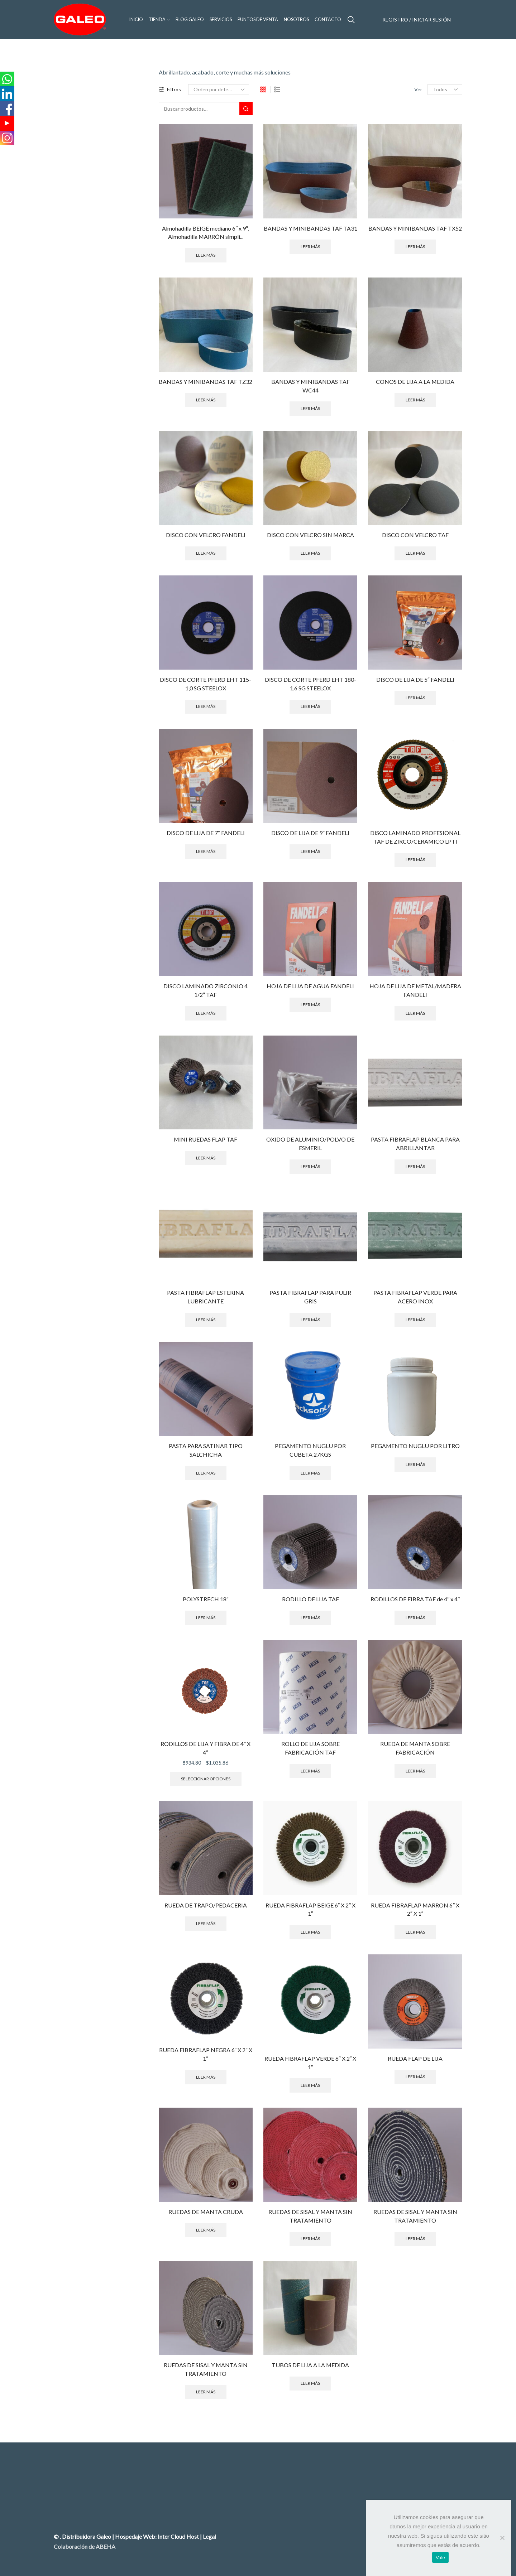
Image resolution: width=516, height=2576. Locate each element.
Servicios (221, 19)
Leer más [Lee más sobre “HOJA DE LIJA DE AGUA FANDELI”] (310, 1004)
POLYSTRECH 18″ (206, 1599)
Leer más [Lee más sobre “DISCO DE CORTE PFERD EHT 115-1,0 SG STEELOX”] (205, 706)
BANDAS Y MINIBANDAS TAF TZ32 (205, 381)
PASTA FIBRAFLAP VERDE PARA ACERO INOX (415, 1296)
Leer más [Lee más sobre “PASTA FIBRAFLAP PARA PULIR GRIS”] (310, 1319)
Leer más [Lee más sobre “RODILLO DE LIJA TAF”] (310, 1617)
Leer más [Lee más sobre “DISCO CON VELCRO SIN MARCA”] (310, 553)
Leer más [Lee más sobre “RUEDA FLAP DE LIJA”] (415, 2076)
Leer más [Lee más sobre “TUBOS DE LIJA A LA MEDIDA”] (310, 2383)
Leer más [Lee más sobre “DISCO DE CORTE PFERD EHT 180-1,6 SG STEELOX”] (310, 706)
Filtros (170, 89)
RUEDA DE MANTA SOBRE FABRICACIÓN (415, 1748)
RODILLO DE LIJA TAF (310, 1599)
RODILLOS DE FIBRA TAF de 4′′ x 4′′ (415, 1599)
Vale (440, 2557)
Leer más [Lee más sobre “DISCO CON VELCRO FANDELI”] (205, 553)
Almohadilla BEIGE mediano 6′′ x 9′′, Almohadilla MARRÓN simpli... (205, 232)
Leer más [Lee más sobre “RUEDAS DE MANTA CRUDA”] (205, 2230)
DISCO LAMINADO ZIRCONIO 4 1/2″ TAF (205, 990)
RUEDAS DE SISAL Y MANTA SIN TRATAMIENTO (310, 2216)
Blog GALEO (190, 19)
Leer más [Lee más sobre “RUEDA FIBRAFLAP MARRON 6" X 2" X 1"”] (415, 1932)
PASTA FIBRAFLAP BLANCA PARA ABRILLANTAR (415, 1143)
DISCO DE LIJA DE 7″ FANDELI (206, 832)
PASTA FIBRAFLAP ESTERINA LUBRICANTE (205, 1296)
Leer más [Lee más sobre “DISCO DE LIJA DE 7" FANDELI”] (205, 851)
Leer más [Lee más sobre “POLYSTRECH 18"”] (205, 1617)
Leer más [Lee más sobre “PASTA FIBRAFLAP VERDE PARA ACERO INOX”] (415, 1319)
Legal (209, 2536)
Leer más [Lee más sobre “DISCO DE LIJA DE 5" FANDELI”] (415, 697)
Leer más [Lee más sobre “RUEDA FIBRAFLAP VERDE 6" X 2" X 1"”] (310, 2085)
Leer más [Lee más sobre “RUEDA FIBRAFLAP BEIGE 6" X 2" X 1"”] (310, 1932)
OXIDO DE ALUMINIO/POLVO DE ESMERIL (310, 1143)
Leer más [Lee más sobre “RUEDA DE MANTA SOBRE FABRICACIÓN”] (415, 1771)
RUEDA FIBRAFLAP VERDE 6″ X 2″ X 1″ (310, 2062)
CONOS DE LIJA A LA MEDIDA (415, 381)
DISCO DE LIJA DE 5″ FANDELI (415, 679)
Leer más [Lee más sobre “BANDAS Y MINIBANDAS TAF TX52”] (415, 246)
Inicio (136, 19)
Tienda (159, 19)
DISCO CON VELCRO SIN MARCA (310, 534)
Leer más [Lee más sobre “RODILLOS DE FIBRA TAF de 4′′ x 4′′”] (415, 1617)
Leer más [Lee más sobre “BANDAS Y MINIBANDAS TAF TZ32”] (205, 399)
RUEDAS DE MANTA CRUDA (205, 2211)
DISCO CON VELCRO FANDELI (205, 534)
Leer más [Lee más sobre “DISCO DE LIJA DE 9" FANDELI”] (310, 851)
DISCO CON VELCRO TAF (415, 534)
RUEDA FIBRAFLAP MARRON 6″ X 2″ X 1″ (415, 1909)
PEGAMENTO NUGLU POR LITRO (415, 1445)
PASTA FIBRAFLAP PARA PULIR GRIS (310, 1296)
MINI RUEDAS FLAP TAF (205, 1139)
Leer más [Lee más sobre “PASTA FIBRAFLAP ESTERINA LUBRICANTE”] (205, 1319)
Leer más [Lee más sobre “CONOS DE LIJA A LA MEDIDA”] (415, 399)
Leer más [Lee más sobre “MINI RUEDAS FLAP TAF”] (205, 1158)
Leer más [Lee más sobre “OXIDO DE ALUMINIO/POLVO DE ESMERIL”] (310, 1166)
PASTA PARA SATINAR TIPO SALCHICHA (206, 1450)
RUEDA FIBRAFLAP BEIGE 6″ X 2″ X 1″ (310, 1909)
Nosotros (296, 19)
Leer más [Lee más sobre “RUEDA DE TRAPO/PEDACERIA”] (205, 1923)
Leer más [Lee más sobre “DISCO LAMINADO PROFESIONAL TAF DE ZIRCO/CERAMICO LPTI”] (415, 859)
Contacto (328, 19)
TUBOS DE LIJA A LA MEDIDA (310, 2365)
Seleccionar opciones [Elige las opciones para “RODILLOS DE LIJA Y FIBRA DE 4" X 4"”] (205, 1778)
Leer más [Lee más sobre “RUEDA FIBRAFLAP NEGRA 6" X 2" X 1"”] (205, 2077)
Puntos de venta (258, 19)
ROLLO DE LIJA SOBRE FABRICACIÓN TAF (310, 1748)
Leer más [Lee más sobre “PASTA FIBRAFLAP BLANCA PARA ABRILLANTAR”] (415, 1166)
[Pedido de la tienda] (218, 89)
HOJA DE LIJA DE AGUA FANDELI (310, 986)
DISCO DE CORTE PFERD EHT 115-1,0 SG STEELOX (205, 683)
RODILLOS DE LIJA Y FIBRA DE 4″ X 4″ (205, 1748)
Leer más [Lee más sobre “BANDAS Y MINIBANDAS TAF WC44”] (310, 408)
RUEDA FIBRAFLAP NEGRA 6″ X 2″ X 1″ (205, 2054)
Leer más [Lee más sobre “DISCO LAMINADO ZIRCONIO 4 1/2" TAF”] (205, 1013)
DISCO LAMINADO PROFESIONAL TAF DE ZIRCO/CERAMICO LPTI (415, 837)
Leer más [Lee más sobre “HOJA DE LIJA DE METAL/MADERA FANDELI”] (415, 1013)
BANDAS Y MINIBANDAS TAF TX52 (415, 228)
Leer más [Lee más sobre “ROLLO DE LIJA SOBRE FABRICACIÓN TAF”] (310, 1771)
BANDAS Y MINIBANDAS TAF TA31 (310, 228)
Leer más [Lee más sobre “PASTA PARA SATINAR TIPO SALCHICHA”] (205, 1473)
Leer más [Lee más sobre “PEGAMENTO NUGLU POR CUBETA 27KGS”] (310, 1473)
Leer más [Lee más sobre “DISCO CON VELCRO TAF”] (415, 553)
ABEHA (105, 2546)
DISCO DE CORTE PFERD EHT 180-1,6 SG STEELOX (310, 683)
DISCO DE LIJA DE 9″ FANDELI (310, 832)
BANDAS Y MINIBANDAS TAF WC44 (310, 386)
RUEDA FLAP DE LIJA (415, 2058)
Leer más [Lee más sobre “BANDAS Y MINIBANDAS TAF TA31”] (310, 246)
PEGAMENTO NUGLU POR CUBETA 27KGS (310, 1450)
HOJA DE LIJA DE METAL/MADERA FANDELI (415, 990)
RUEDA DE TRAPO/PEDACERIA (205, 1905)
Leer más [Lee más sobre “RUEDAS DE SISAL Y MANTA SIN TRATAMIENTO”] (310, 2238)
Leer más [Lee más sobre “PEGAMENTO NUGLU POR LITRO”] (415, 1464)
